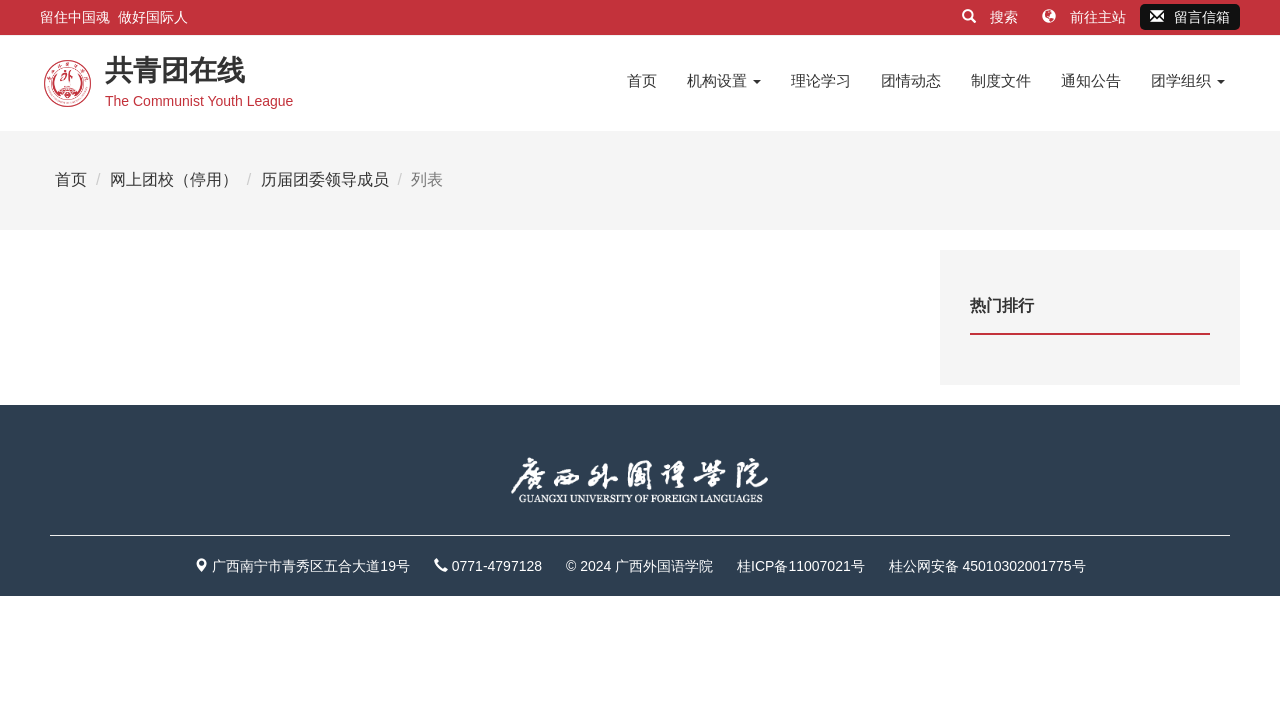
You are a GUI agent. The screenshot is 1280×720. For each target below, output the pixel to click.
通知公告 (1091, 80)
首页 (642, 80)
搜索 (992, 17)
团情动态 (911, 80)
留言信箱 (1190, 17)
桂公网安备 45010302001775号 (987, 566)
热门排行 (1002, 305)
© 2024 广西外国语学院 (639, 566)
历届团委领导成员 (325, 179)
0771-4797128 (497, 566)
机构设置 (724, 80)
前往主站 (1086, 17)
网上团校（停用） (174, 179)
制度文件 (1001, 80)
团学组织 (1188, 80)
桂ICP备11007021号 (801, 566)
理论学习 (821, 80)
